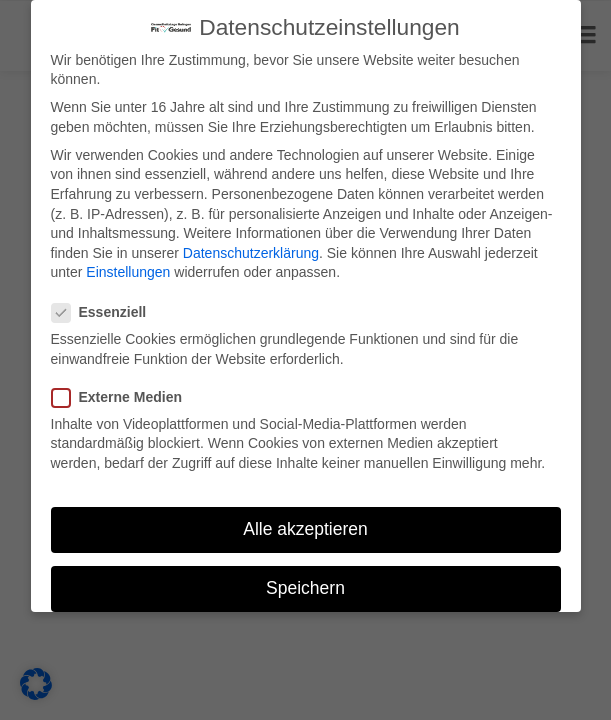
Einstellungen (128, 272)
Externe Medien (123, 397)
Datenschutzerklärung (251, 253)
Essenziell (106, 312)
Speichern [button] (305, 588)
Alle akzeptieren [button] (305, 529)
